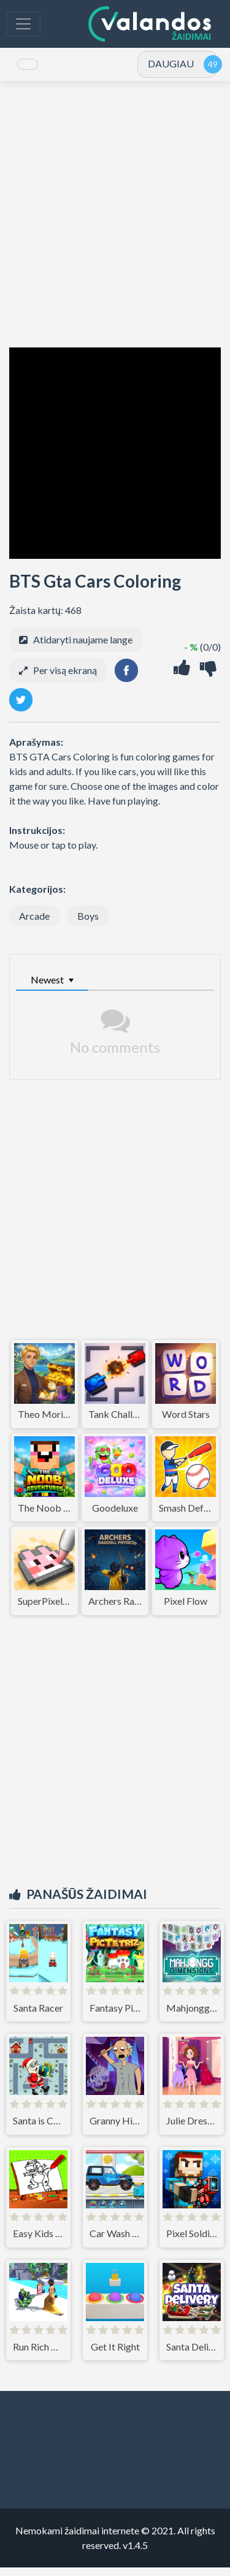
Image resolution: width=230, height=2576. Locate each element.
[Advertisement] (115, 223)
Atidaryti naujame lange (82, 648)
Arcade (34, 924)
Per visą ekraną (65, 678)
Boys (88, 924)
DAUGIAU (171, 68)
